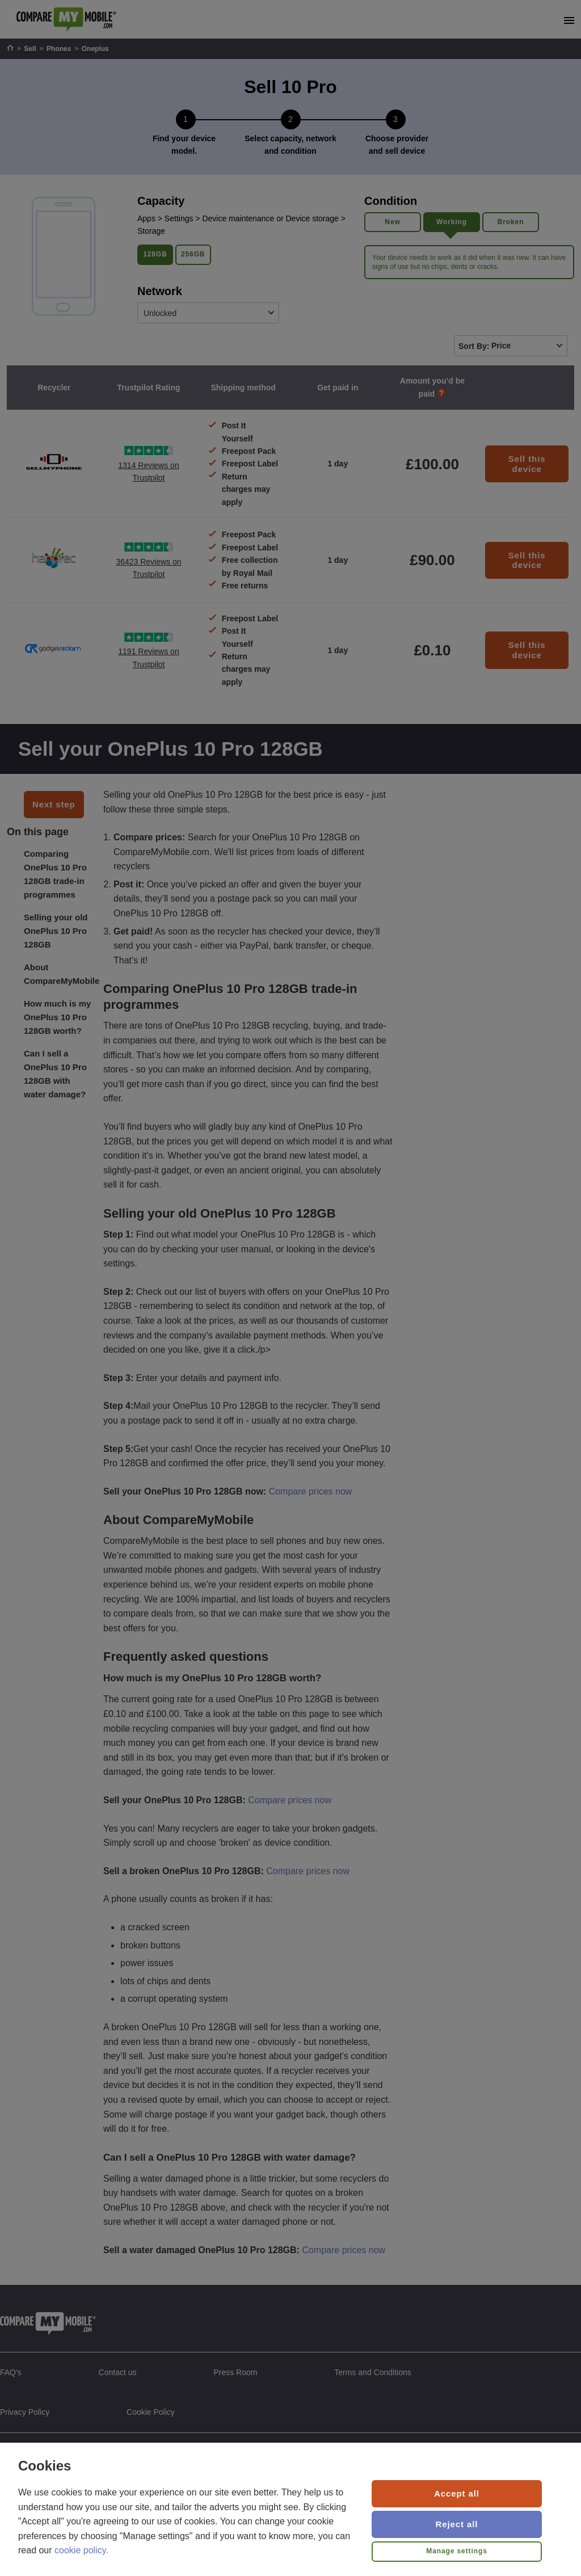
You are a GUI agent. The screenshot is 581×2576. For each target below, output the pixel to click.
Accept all (456, 2493)
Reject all (457, 2524)
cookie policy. (81, 2550)
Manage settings (456, 2551)
